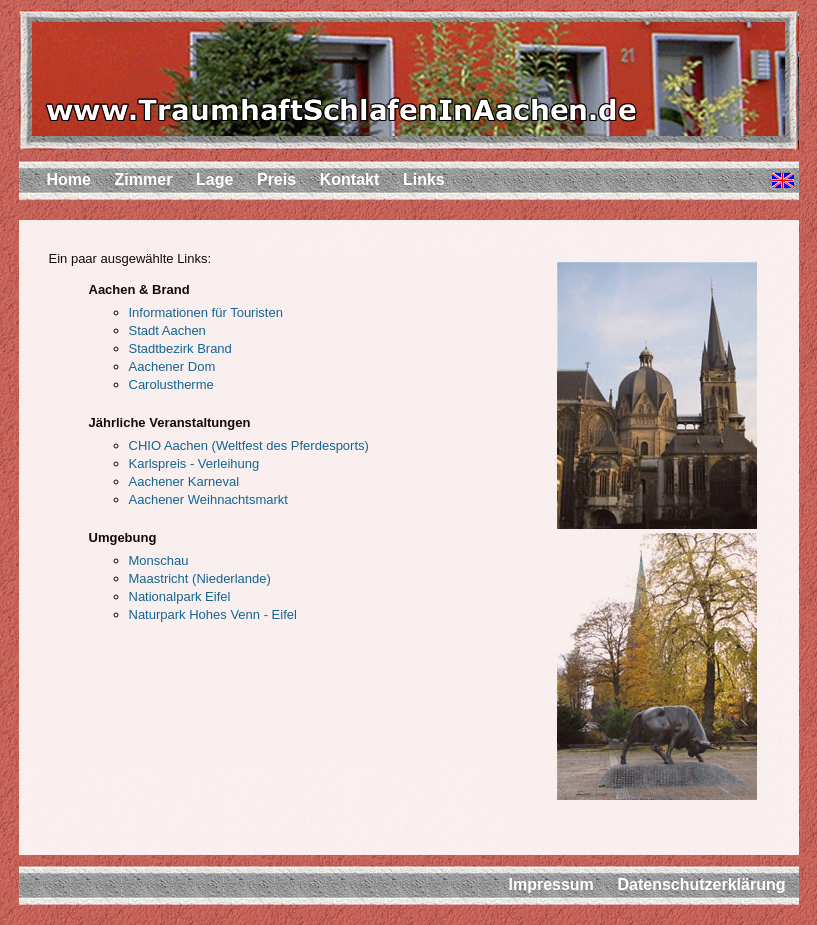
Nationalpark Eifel (180, 596)
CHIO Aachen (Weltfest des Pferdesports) (249, 445)
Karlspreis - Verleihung (194, 463)
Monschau (159, 560)
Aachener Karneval (184, 481)
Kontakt (350, 179)
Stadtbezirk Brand (180, 348)
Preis (276, 179)
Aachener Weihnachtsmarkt (208, 499)
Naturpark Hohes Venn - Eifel (213, 614)
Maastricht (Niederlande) (200, 578)
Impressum (550, 884)
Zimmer (144, 179)
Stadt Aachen (167, 330)
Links (424, 179)
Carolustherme (171, 384)
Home (69, 179)
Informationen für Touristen (206, 312)
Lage (214, 179)
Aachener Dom (172, 366)
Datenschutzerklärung (701, 884)
